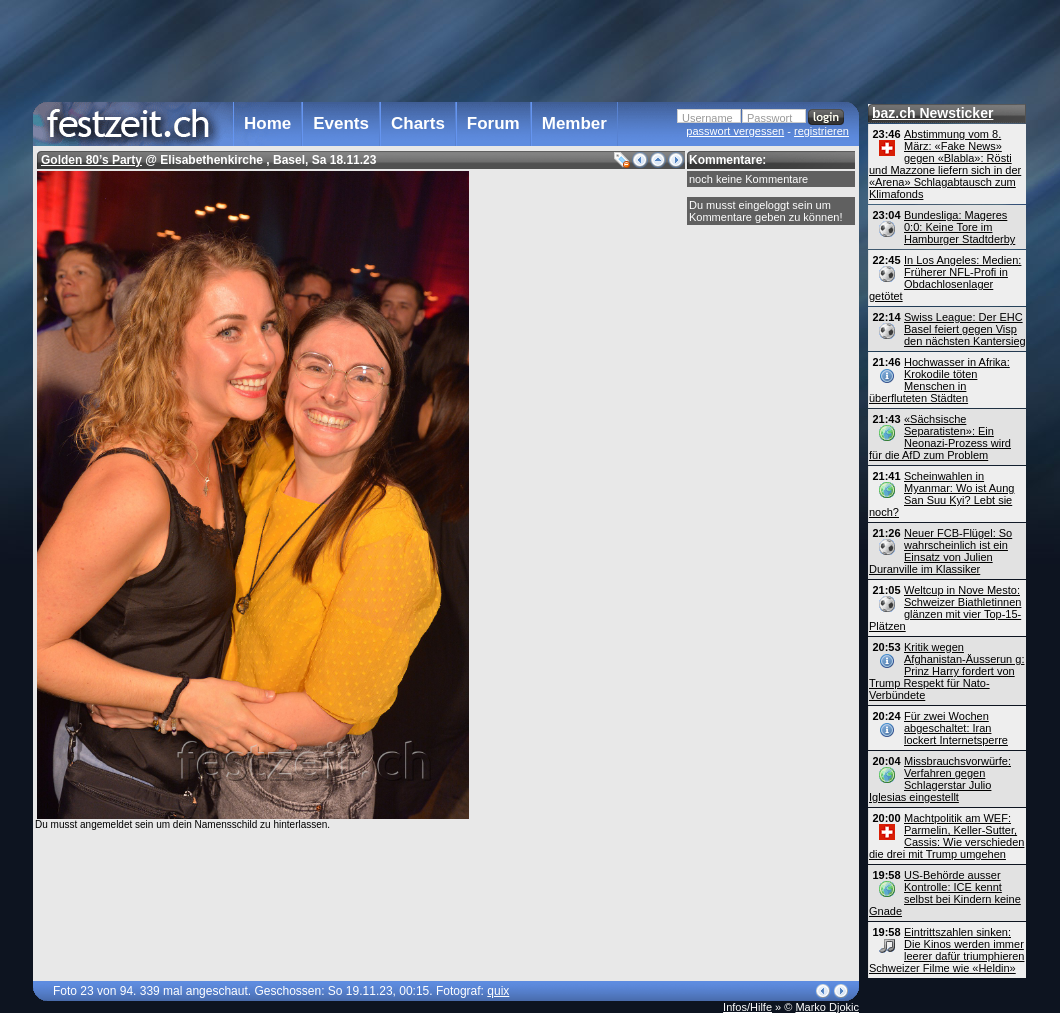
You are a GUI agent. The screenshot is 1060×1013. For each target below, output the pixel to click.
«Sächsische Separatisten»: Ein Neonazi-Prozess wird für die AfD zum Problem (940, 437)
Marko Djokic (827, 1007)
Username (707, 118)
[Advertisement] (446, 49)
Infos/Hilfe (747, 1007)
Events (341, 123)
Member (574, 123)
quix (498, 991)
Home (267, 123)
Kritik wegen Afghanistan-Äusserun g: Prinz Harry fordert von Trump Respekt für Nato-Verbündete (946, 671)
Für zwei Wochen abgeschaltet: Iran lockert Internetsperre (956, 728)
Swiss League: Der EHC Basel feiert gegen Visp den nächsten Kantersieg (965, 329)
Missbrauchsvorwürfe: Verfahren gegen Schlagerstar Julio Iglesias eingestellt (940, 779)
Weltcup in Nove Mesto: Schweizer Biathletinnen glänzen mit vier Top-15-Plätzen (945, 608)
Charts (418, 123)
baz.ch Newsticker (932, 113)
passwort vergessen (735, 131)
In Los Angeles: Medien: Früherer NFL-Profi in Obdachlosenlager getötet (945, 278)
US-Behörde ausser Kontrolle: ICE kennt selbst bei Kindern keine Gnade (945, 893)
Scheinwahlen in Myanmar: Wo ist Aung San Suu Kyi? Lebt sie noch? (941, 494)
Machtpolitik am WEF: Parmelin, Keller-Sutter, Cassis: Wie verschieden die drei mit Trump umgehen (946, 836)
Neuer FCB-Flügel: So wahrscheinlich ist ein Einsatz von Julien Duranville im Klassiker (940, 551)
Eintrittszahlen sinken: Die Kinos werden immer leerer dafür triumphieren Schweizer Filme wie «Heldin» (946, 950)
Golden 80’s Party (91, 160)
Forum (493, 123)
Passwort (769, 118)
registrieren (821, 131)
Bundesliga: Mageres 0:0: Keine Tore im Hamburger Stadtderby (959, 227)
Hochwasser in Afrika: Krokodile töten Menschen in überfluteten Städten (939, 380)
